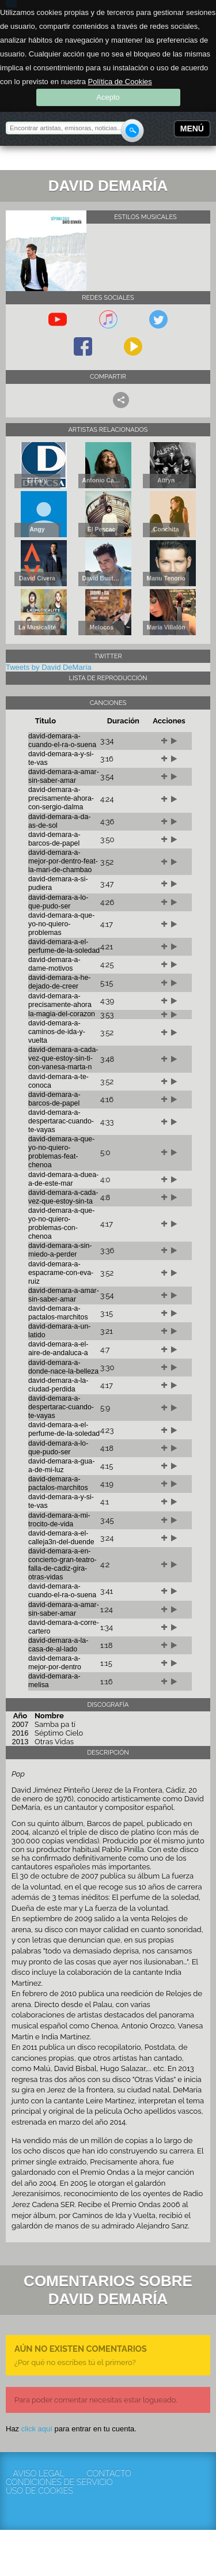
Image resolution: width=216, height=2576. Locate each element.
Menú (192, 128)
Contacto (109, 2473)
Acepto (107, 97)
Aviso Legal (38, 2473)
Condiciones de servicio (38, 2482)
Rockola (42, 159)
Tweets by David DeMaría (49, 667)
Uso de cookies (38, 2491)
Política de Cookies (119, 81)
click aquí (36, 2428)
